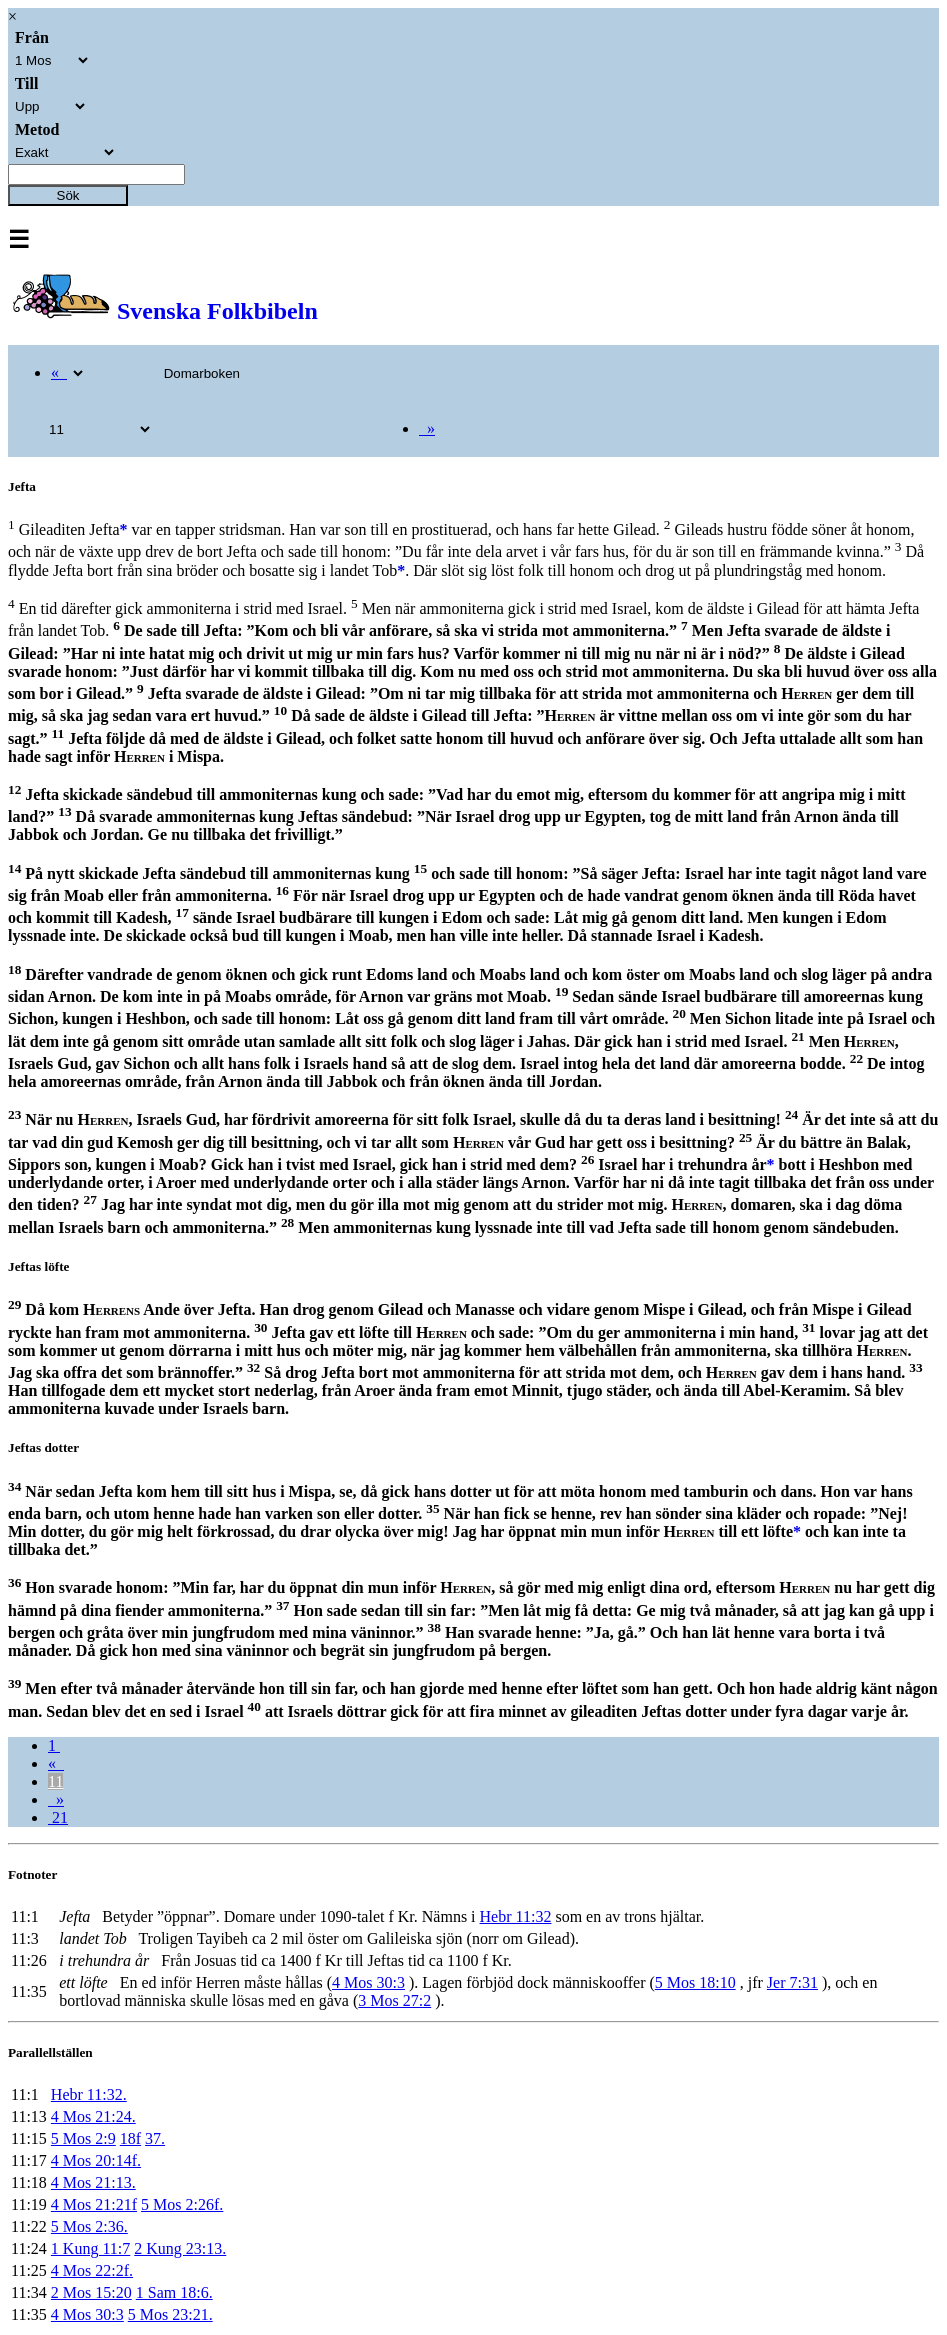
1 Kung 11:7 (90, 2248)
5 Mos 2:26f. (182, 2204)
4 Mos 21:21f (94, 2204)
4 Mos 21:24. (93, 2116)
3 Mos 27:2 (394, 2000)
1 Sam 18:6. (174, 2292)
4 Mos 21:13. (93, 2182)
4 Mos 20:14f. (96, 2160)
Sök (68, 195)
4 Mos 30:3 (368, 1982)
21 (58, 1817)
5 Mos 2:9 (83, 2138)
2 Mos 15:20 (91, 2292)
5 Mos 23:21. (170, 2314)
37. (155, 2138)
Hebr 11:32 (516, 1916)
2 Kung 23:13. (180, 2248)
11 (55, 1781)
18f (130, 2138)
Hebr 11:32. (89, 2094)
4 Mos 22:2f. (92, 2270)
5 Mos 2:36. (89, 2226)
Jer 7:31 (792, 1982)
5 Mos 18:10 (695, 1982)
